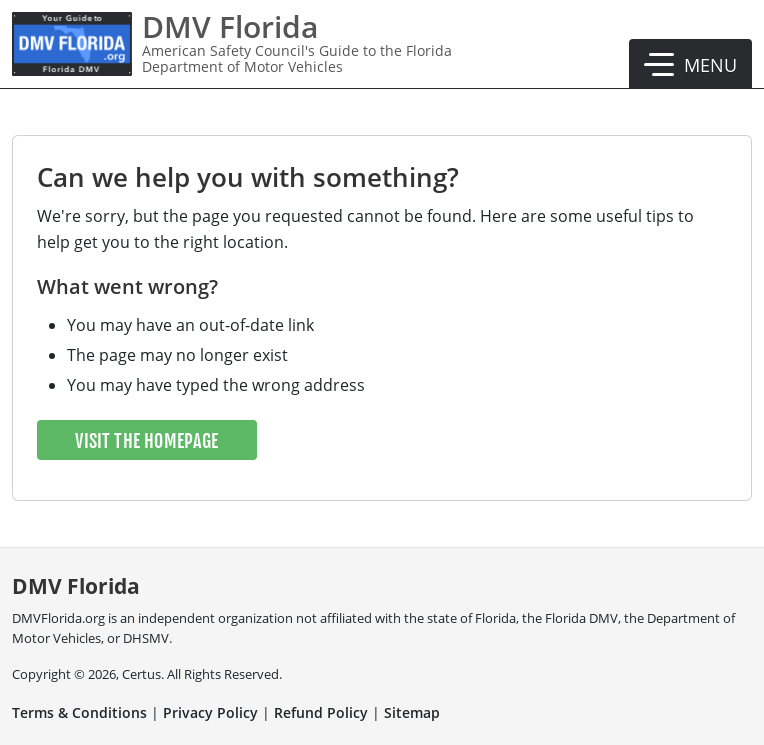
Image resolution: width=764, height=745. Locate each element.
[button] (690, 64)
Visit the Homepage (146, 441)
